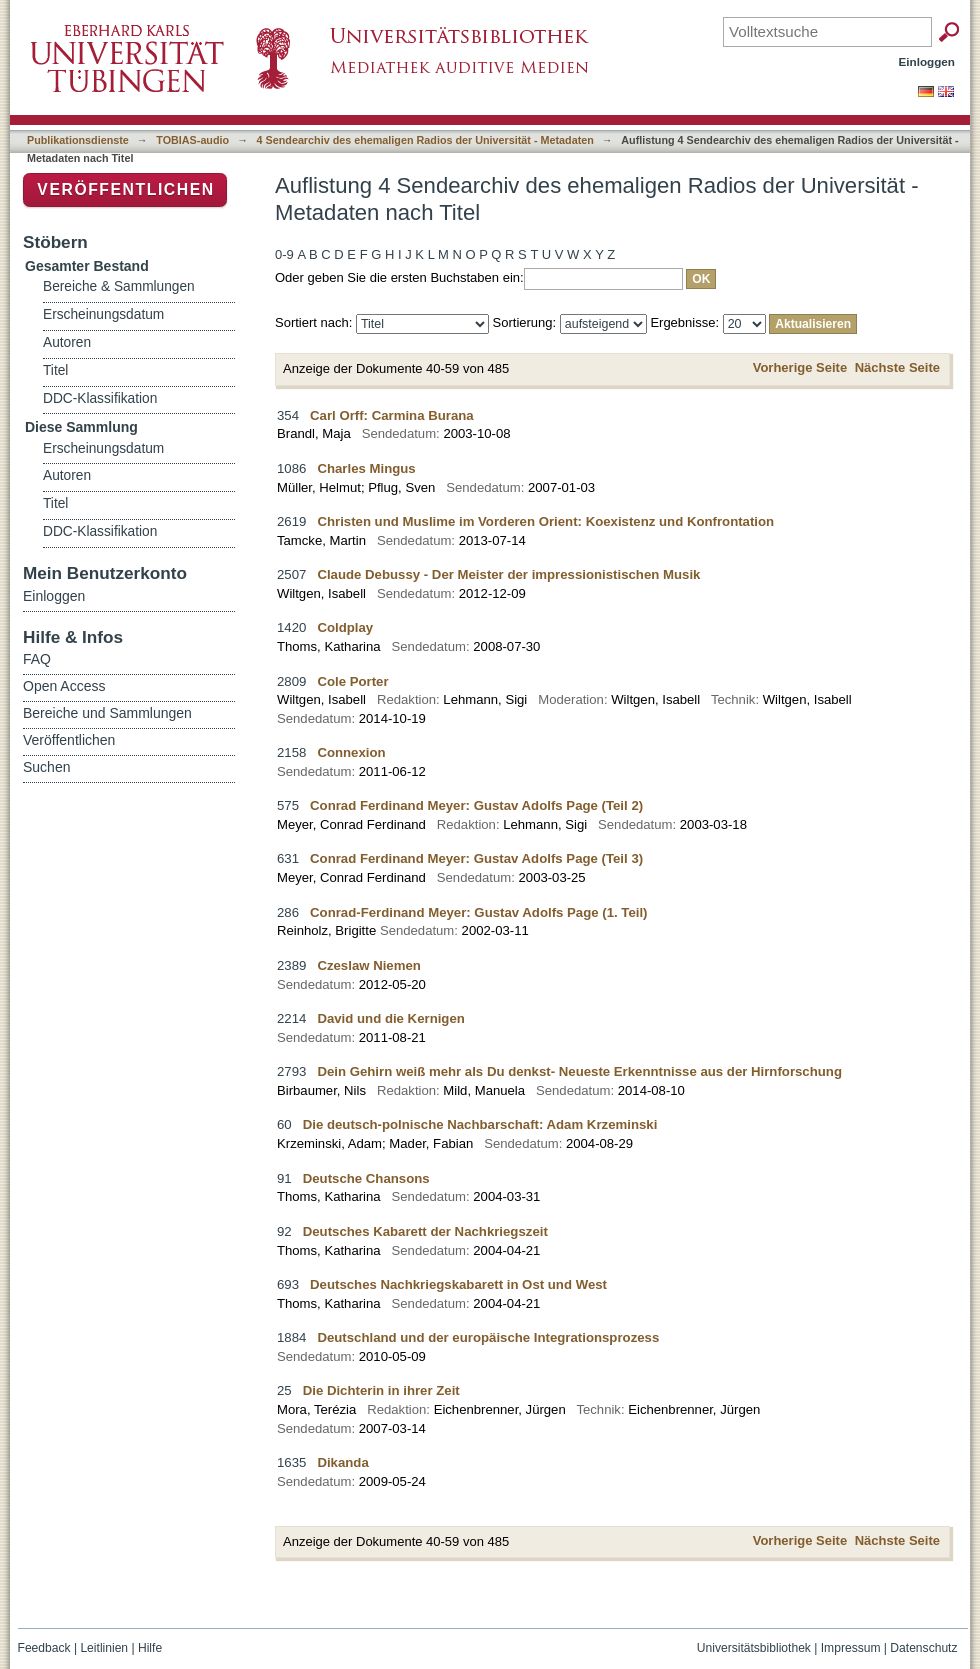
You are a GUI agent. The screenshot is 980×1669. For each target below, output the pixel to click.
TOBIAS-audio (192, 140)
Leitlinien (104, 1648)
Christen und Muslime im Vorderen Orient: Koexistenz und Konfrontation (545, 521)
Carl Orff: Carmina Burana (392, 415)
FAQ (37, 659)
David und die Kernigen (390, 1018)
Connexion (351, 752)
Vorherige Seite (800, 367)
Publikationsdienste (78, 140)
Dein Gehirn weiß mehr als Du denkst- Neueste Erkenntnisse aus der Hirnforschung (579, 1071)
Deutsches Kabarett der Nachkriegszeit (425, 1231)
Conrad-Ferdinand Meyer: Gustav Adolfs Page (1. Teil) (478, 912)
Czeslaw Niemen (368, 965)
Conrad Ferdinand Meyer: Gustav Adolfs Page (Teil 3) (476, 858)
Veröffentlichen (125, 189)
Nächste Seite (897, 367)
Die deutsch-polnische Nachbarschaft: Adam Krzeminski (480, 1124)
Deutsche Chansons (366, 1178)
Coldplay (345, 627)
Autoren (67, 342)
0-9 (284, 254)
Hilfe (150, 1648)
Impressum (851, 1648)
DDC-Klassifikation (100, 398)
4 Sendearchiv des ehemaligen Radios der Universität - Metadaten (425, 140)
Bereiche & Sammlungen (119, 286)
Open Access (64, 686)
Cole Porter (352, 681)
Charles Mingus (366, 468)
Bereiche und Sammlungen (107, 713)
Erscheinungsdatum (103, 314)
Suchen (46, 767)
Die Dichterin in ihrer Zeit (381, 1390)
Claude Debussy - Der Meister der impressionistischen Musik (508, 574)
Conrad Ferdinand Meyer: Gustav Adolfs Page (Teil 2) (476, 805)
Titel (55, 370)
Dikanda (342, 1462)
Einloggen (927, 61)
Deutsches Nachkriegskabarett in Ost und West (458, 1284)
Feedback (44, 1648)
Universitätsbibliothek (754, 1648)
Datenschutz (923, 1648)
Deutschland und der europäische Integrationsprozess (488, 1337)
